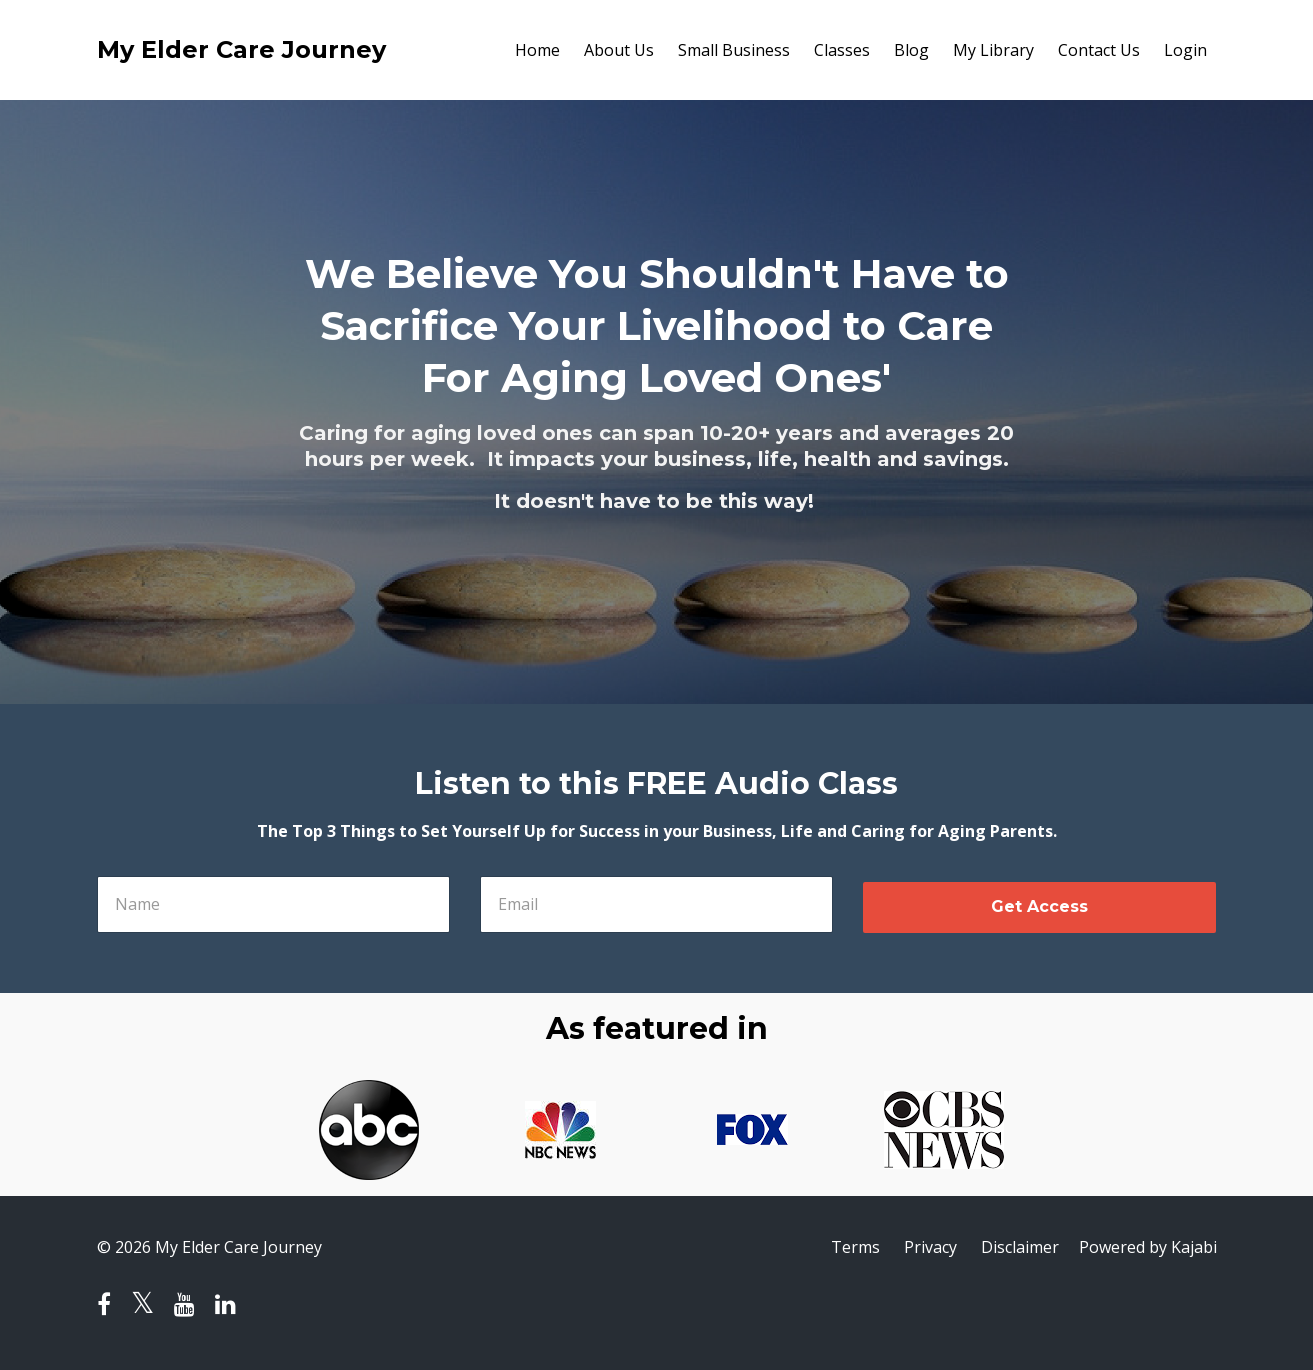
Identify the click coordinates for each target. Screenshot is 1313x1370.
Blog (911, 50)
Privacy (930, 1247)
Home (537, 50)
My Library (993, 50)
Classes (842, 50)
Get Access (1039, 906)
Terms (855, 1247)
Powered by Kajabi (1148, 1247)
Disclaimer (1020, 1247)
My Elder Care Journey (241, 49)
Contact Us (1099, 50)
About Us (619, 50)
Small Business (734, 50)
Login (1185, 50)
